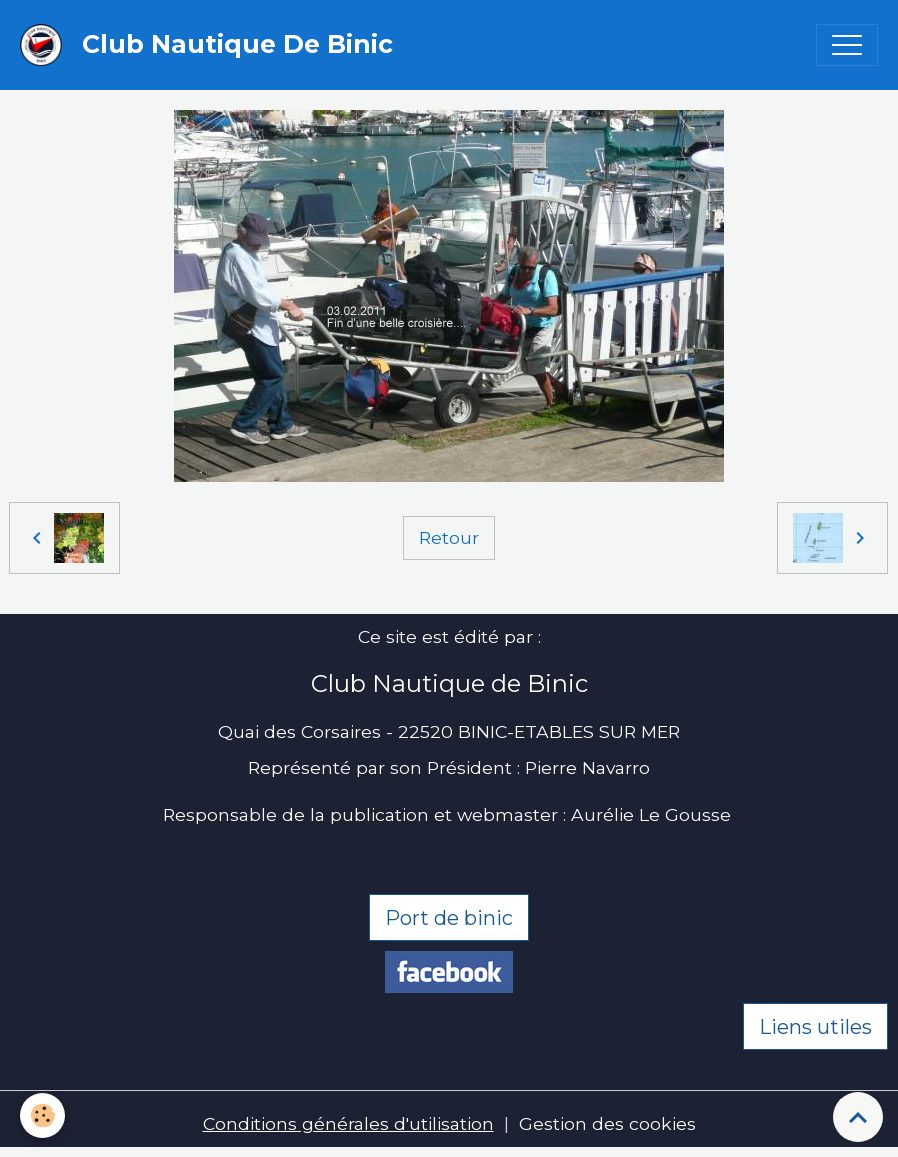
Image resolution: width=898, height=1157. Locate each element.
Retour (449, 537)
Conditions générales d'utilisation (348, 1123)
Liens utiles (815, 1027)
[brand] (211, 45)
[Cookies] (42, 1115)
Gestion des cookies (607, 1123)
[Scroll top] (858, 1117)
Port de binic (449, 918)
